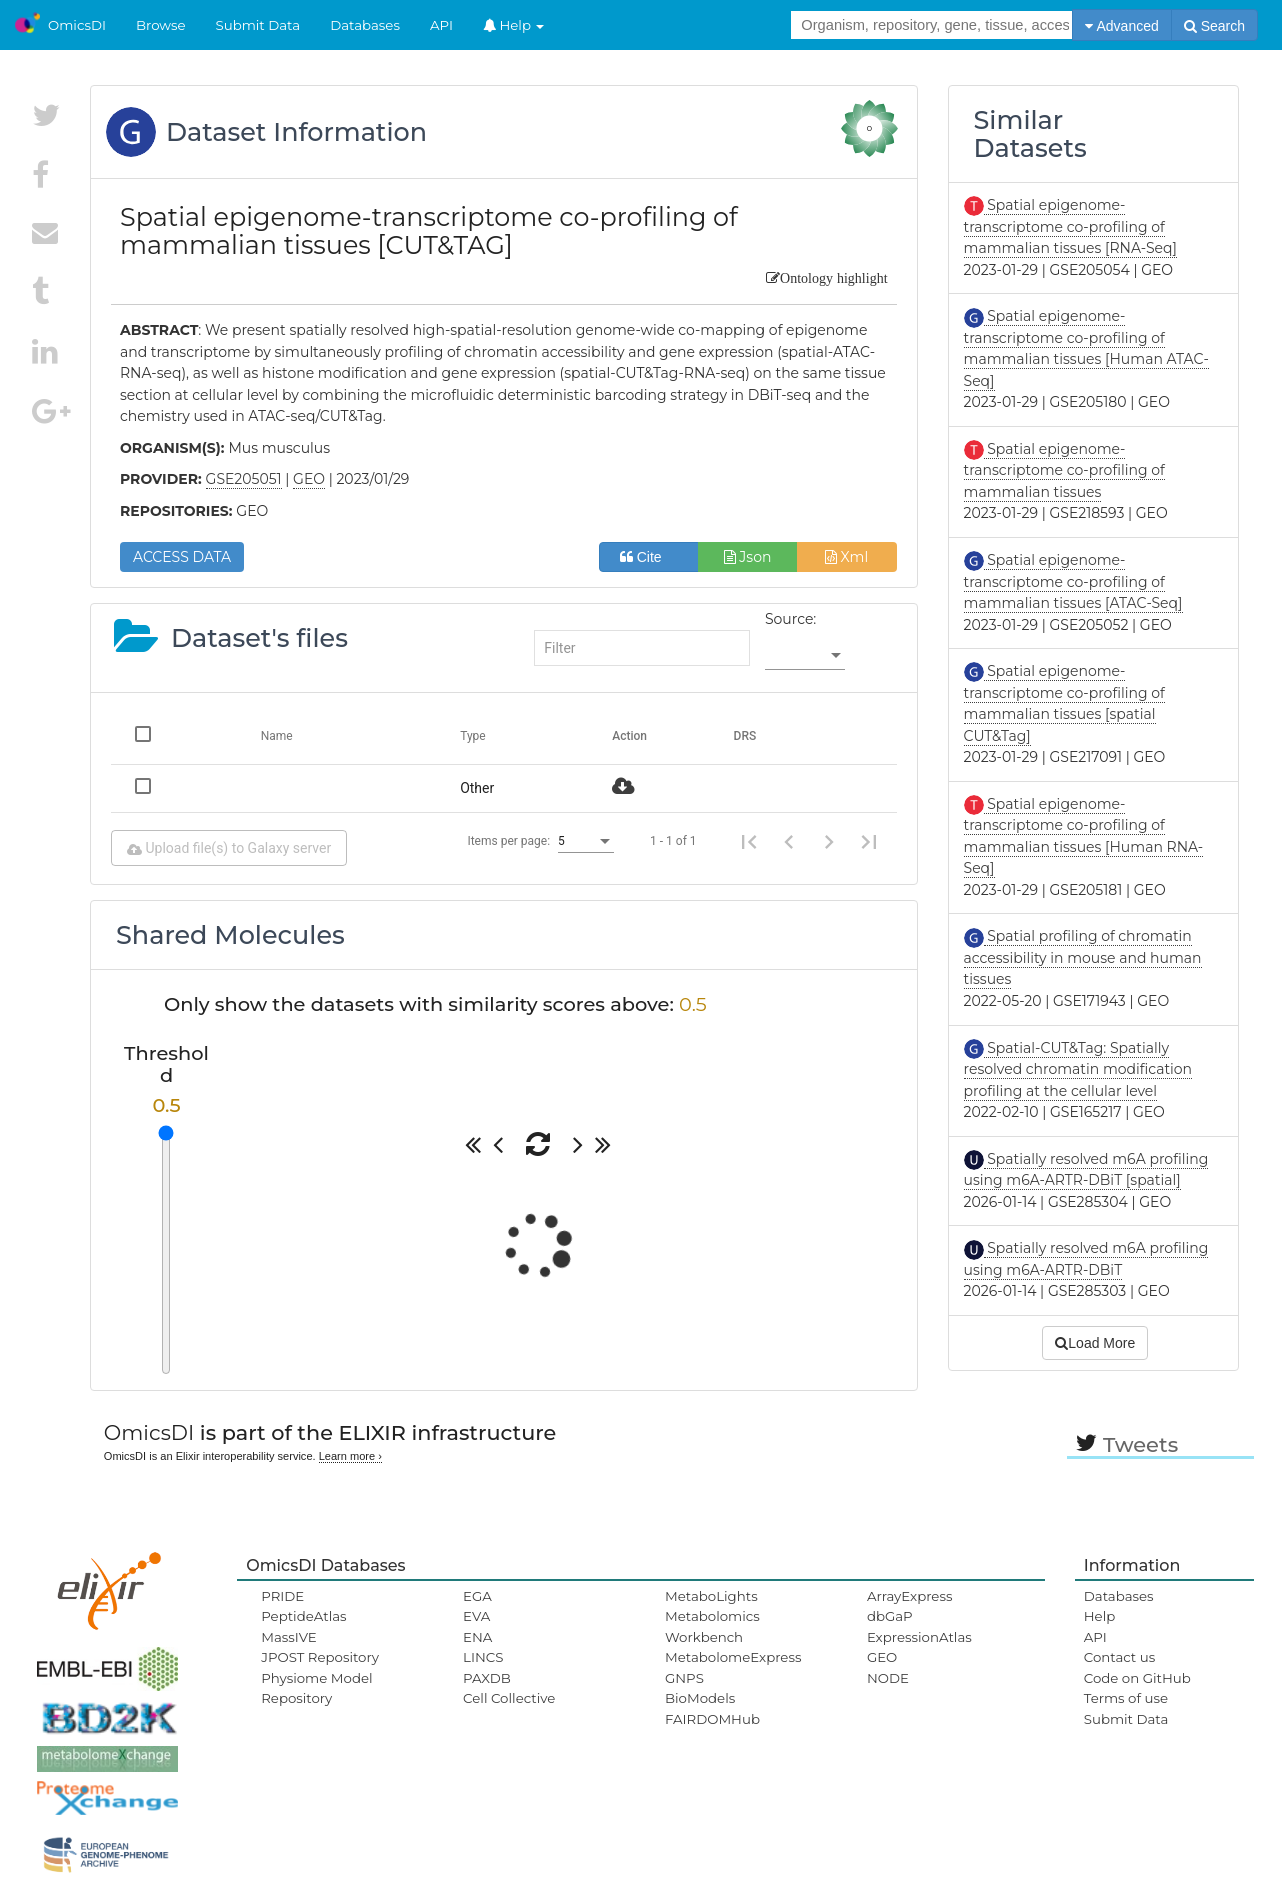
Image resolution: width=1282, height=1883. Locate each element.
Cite (648, 557)
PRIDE (282, 1596)
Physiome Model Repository (316, 1688)
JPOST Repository (320, 1657)
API (441, 25)
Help (514, 25)
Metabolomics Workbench (712, 1626)
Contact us (1119, 1657)
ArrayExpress (910, 1596)
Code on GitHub (1137, 1678)
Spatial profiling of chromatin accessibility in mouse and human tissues (1083, 957)
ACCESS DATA (182, 557)
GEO (882, 1657)
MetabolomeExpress (733, 1657)
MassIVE (288, 1637)
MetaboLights (711, 1596)
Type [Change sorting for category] (473, 736)
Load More (1095, 1343)
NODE (888, 1678)
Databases (365, 25)
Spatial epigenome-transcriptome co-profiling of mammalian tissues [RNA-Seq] (1070, 226)
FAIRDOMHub (712, 1719)
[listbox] (805, 656)
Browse (161, 25)
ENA (477, 1637)
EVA (476, 1616)
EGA (477, 1596)
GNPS (684, 1678)
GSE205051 (244, 479)
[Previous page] (789, 841)
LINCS (483, 1657)
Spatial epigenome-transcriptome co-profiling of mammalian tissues (1064, 470)
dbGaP (890, 1616)
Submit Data (258, 25)
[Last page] (869, 841)
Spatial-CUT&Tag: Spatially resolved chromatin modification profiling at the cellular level (1078, 1069)
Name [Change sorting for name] (277, 736)
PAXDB (487, 1678)
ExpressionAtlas (919, 1637)
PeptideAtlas (303, 1616)
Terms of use (1126, 1698)
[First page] (749, 841)
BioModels (700, 1698)
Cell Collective (509, 1698)
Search (1214, 26)
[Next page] (829, 841)
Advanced (1121, 26)
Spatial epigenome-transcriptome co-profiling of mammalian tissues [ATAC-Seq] (1073, 581)
